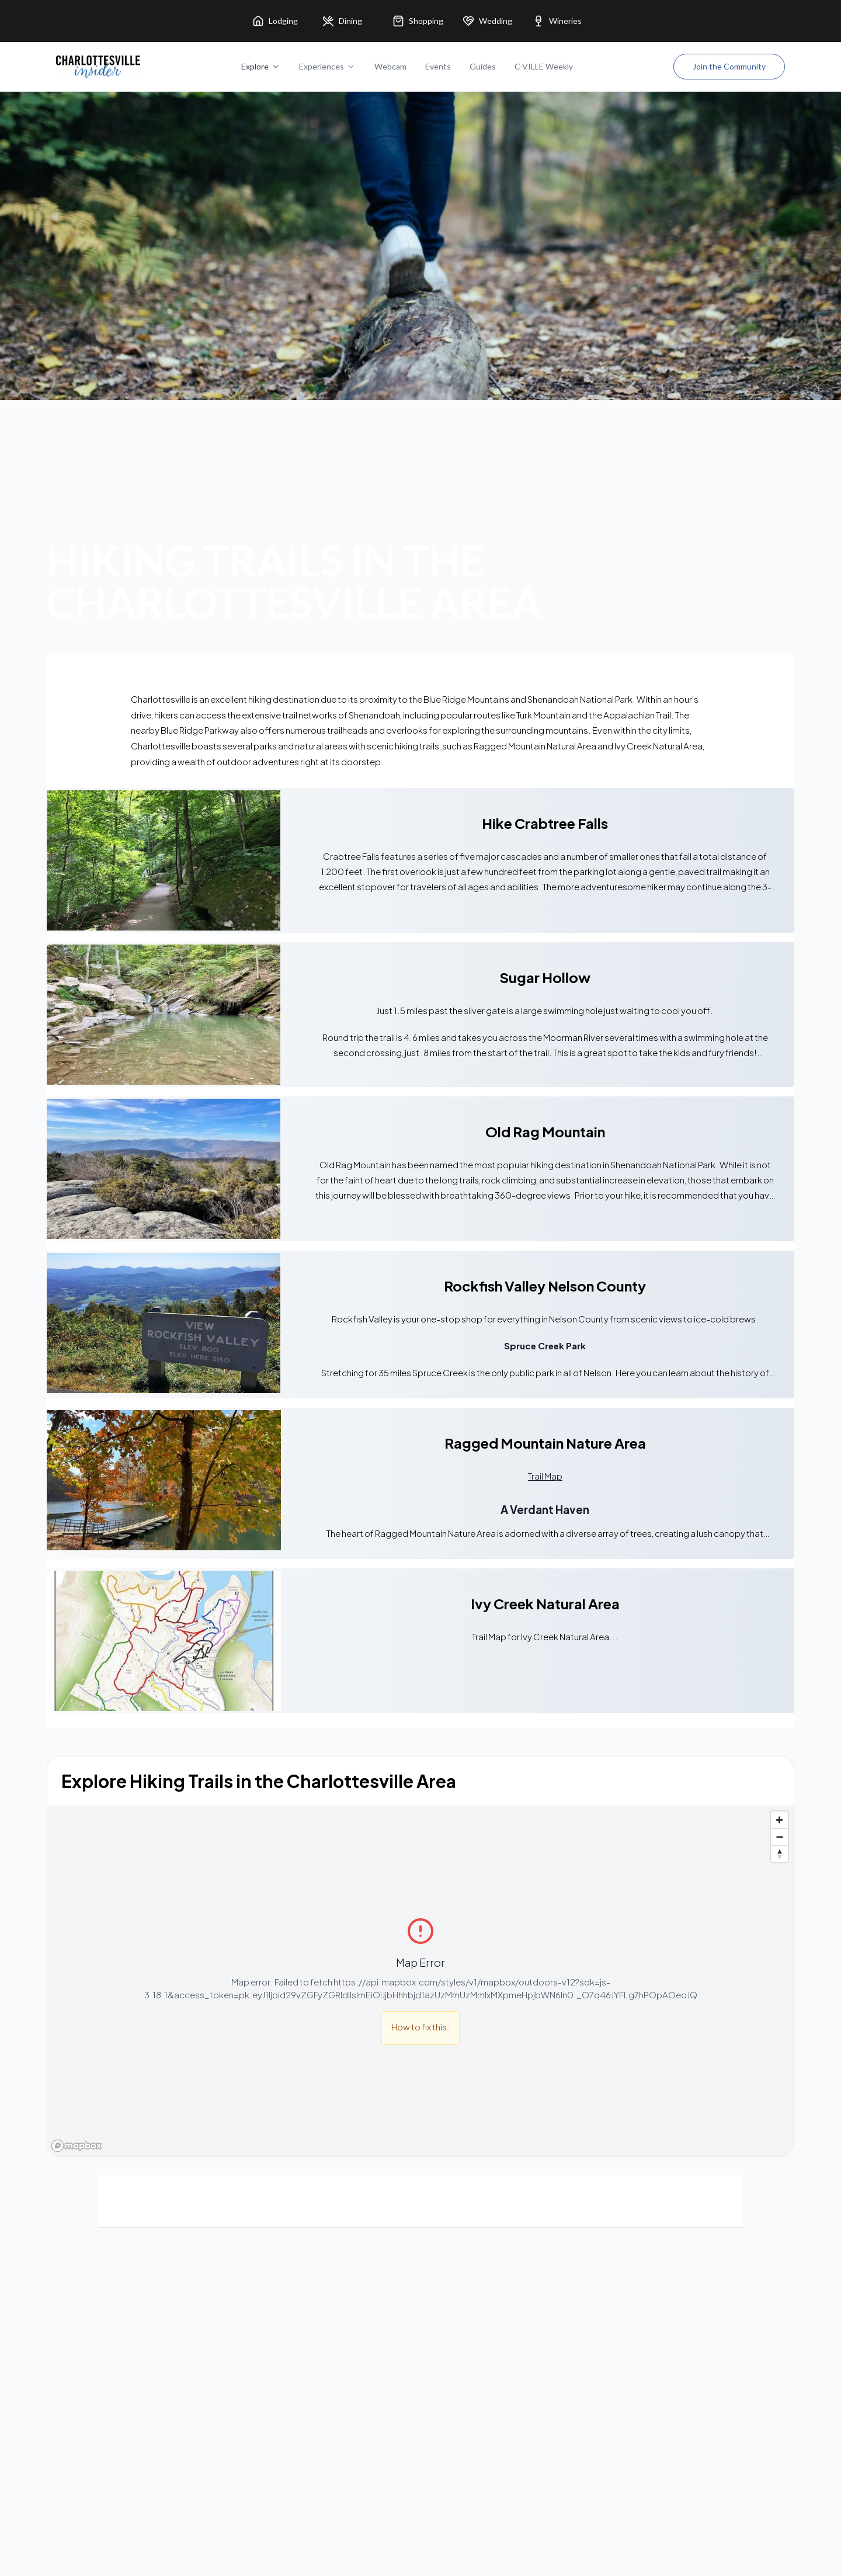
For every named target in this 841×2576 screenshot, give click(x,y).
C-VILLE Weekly (544, 66)
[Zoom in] (779, 1819)
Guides (483, 66)
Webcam (390, 66)
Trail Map (545, 1475)
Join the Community (729, 66)
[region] (420, 1981)
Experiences (327, 66)
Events (438, 66)
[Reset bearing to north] (779, 1853)
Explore (260, 66)
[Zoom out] (779, 1836)
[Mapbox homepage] (76, 2146)
